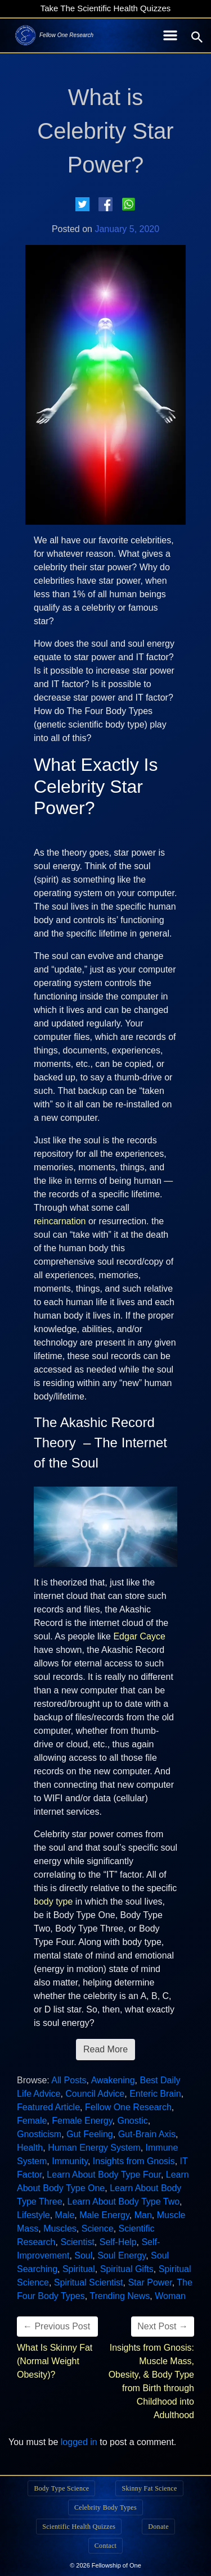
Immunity (70, 2161)
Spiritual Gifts (127, 2269)
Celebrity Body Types (105, 2507)
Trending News (119, 2296)
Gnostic (132, 2120)
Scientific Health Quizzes (78, 2526)
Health (30, 2147)
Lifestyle (33, 2215)
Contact (105, 2546)
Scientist (77, 2242)
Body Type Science (61, 2488)
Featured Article (48, 2107)
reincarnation (60, 1221)
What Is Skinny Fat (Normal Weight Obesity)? (54, 2361)
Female (32, 2120)
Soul (83, 2255)
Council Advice (94, 2093)
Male (65, 2215)
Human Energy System (94, 2147)
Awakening (113, 2080)
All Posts (68, 2080)
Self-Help (118, 2242)
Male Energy (104, 2215)
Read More (105, 2049)
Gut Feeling (89, 2134)
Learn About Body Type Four (104, 2174)
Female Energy (82, 2120)
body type (53, 1901)
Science (98, 2228)
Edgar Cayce (139, 1636)
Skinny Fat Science (149, 2488)
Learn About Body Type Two (124, 2201)
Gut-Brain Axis (147, 2134)
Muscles (60, 2228)
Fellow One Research (128, 2107)
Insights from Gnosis (134, 2161)
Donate (158, 2526)
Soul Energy (121, 2255)
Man (143, 2215)
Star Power (150, 2282)
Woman (170, 2296)
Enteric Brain (155, 2093)
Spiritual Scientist (88, 2282)
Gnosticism (39, 2134)
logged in (79, 2442)
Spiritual (78, 2269)
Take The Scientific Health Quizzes (106, 8)
